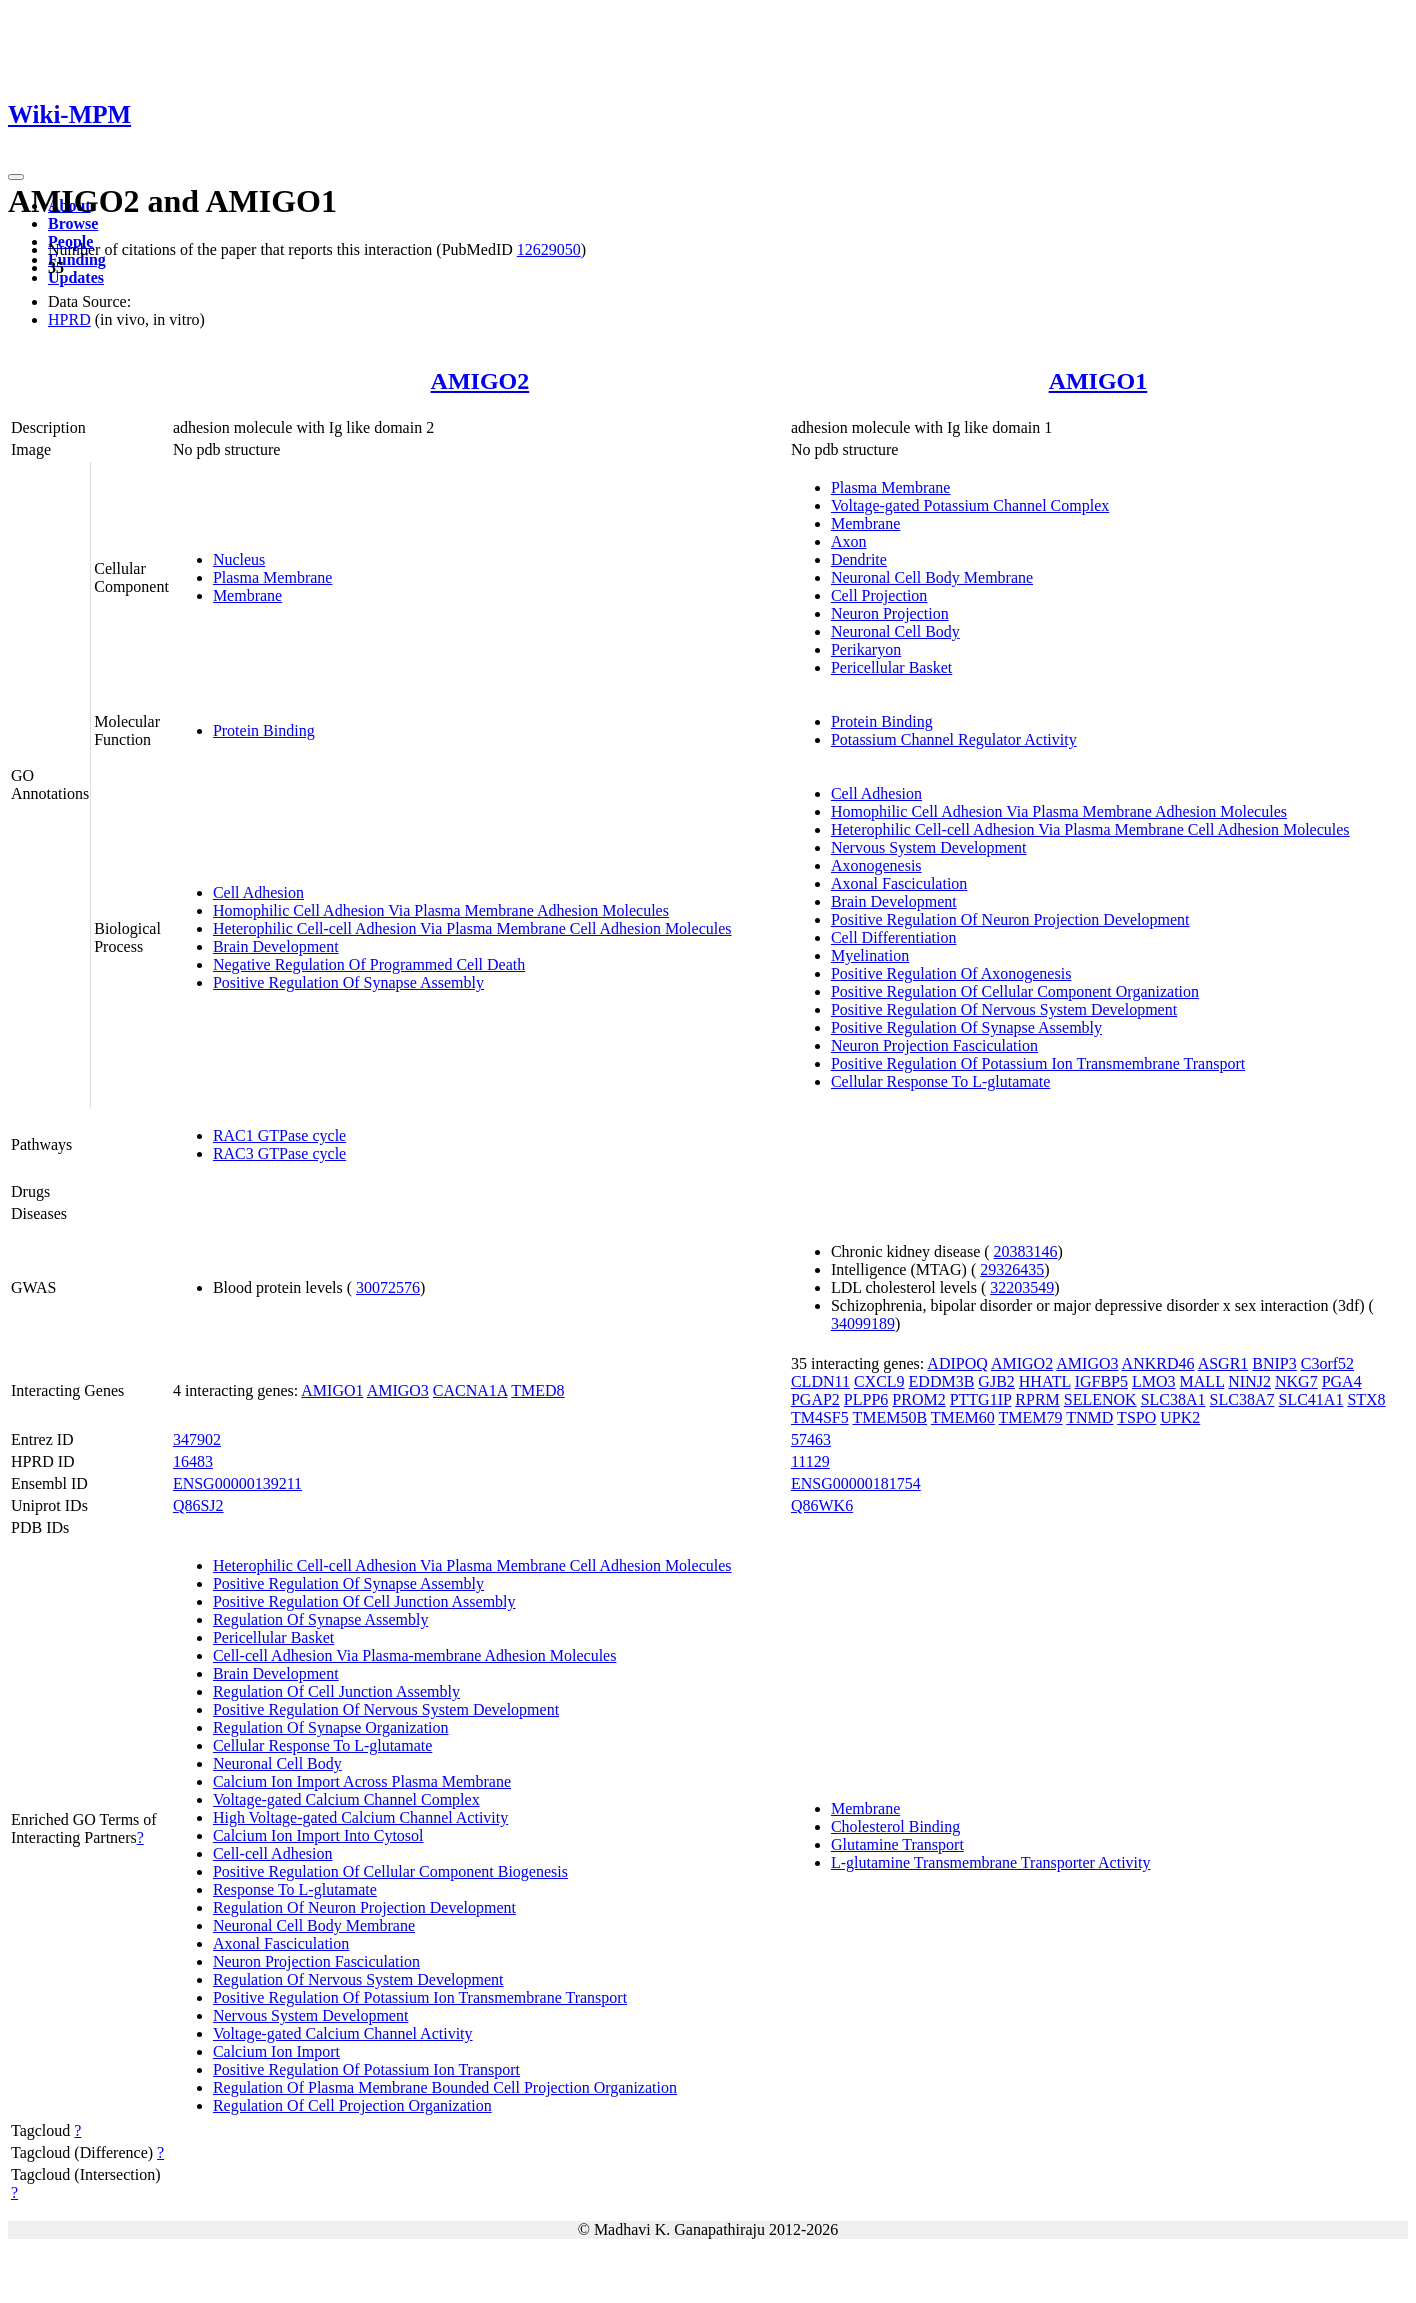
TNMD (1089, 1417)
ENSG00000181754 (856, 1483)
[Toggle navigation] (16, 177)
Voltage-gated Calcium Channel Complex (346, 1799)
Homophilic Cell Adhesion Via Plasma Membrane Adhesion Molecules (441, 910)
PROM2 (918, 1399)
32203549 (1022, 1287)
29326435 (1012, 1269)
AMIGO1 (1098, 381)
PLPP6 (866, 1399)
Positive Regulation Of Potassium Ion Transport (366, 2069)
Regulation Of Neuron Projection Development (364, 1907)
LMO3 (1154, 1381)
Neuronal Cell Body (895, 631)
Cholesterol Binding (895, 1826)
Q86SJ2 (198, 1505)
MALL (1202, 1381)
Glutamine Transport (897, 1844)
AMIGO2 (480, 381)
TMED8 (537, 1390)
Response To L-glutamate (295, 1889)
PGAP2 (815, 1399)
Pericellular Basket (891, 667)
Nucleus (239, 559)
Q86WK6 (822, 1505)
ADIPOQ (957, 1363)
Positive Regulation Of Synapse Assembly (348, 982)
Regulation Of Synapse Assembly (321, 1619)
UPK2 (1180, 1417)
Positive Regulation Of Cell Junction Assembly (364, 1601)
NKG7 (1296, 1381)
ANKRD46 (1158, 1363)
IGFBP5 (1101, 1381)
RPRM (1037, 1399)
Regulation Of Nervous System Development (358, 1979)
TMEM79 (1031, 1417)
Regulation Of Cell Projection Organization (352, 2105)
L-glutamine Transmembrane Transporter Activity (991, 1862)
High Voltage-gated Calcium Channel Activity (360, 1817)
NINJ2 (1249, 1381)
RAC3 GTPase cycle (279, 1153)
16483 (193, 1461)
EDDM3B (942, 1381)
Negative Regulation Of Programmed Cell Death (369, 964)
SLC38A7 (1242, 1399)
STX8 (1366, 1399)
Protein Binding (264, 730)
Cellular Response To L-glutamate (940, 1081)
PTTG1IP (981, 1399)
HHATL (1045, 1381)
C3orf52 (1327, 1363)
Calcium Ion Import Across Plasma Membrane (362, 1781)
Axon (849, 541)
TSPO (1136, 1417)
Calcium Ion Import (276, 2051)
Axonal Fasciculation (899, 883)
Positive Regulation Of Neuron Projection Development (1010, 919)
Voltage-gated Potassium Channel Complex (970, 505)
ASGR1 (1223, 1363)
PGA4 (1342, 1381)
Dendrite (859, 559)
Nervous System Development (929, 847)
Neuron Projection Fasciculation (934, 1045)
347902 (197, 1439)
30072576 (388, 1287)
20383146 (1026, 1251)
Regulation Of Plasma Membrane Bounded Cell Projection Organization (445, 2087)
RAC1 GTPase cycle (279, 1135)
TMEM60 (963, 1417)
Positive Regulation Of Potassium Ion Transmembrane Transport (1038, 1063)
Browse (73, 223)
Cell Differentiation (893, 937)
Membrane (247, 595)
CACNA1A (470, 1390)
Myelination (870, 955)
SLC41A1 (1310, 1399)
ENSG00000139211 (237, 1483)
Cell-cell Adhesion (273, 1853)
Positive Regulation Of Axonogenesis (951, 973)
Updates (76, 277)
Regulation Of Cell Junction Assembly (336, 1691)
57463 (811, 1439)
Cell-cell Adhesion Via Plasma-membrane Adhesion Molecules (415, 1655)
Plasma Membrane (273, 577)
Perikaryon (866, 649)
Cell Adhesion (258, 892)
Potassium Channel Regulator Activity (954, 739)
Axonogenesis (876, 865)
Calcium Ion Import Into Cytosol (318, 1835)
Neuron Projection (890, 613)
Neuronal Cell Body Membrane (932, 577)
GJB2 (996, 1381)
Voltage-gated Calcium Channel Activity (343, 2033)
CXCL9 (879, 1381)
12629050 (549, 249)
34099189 (863, 1323)
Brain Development (276, 946)
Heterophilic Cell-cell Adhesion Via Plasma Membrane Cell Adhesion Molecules (472, 928)
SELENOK (1100, 1399)
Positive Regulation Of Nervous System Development (1004, 1009)
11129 (810, 1461)
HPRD (69, 319)
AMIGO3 (398, 1390)
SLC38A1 (1173, 1399)
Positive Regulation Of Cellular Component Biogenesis (390, 1871)
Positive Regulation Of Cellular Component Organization (1015, 991)
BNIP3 (1274, 1363)
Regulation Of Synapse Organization (331, 1727)
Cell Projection (879, 595)
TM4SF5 (820, 1417)
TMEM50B (889, 1417)
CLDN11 (820, 1381)
